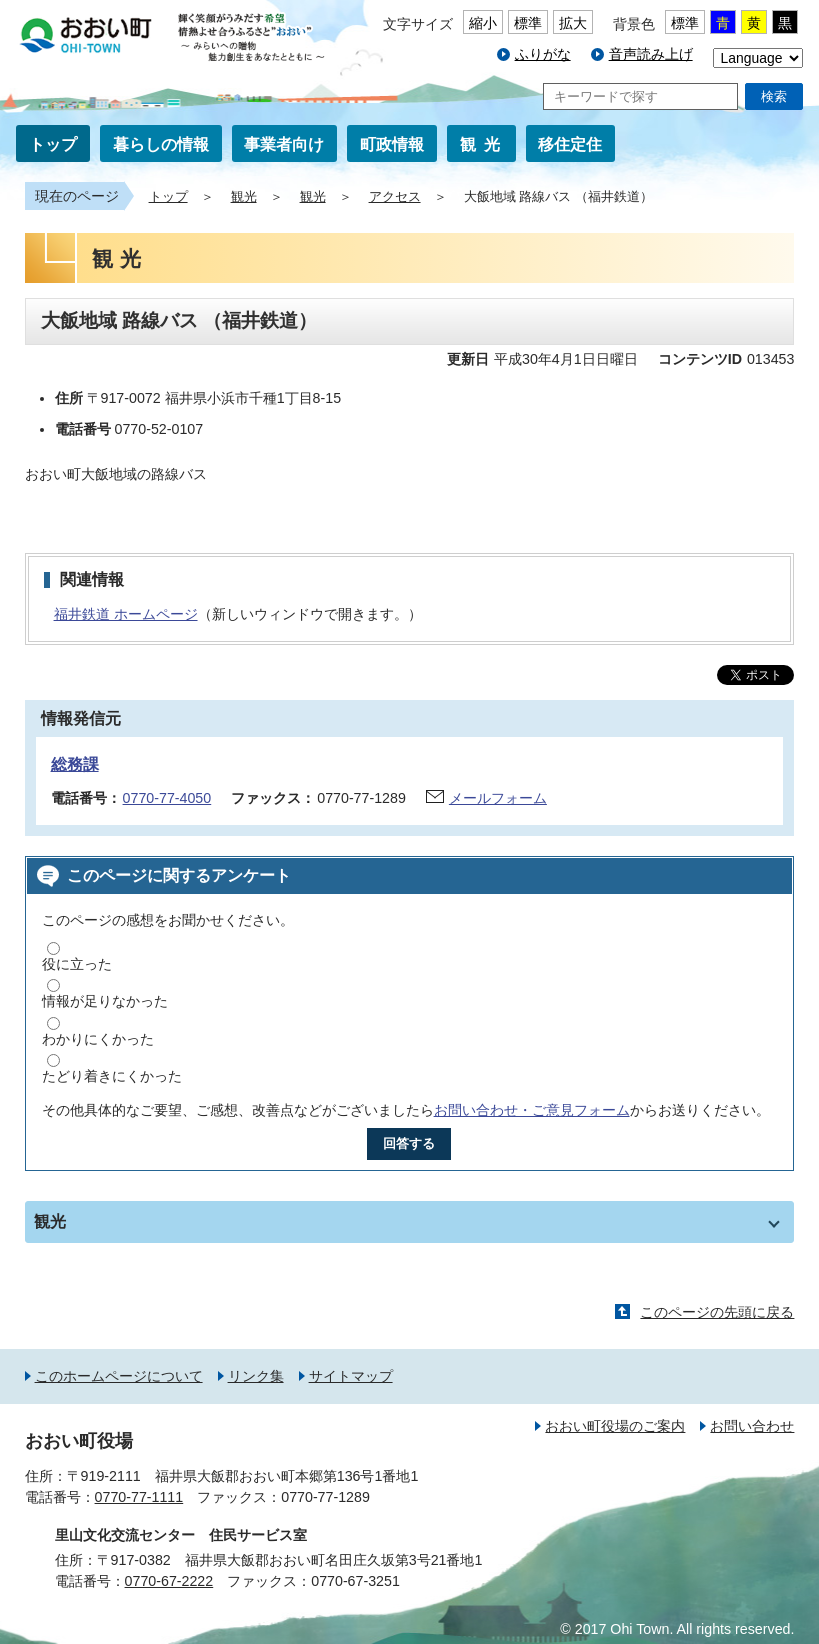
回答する (409, 1143)
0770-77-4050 (167, 798)
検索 (774, 96)
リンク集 (256, 1376)
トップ (53, 144)
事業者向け (284, 144)
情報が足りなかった (105, 1001)
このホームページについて (119, 1376)
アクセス (395, 197)
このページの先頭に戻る (717, 1312)
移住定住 (570, 144)
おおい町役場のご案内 (615, 1426)
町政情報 (392, 144)
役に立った (77, 964)
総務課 (75, 764)
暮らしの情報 (161, 144)
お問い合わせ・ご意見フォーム (532, 1110)
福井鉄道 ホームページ (126, 614)
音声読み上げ (651, 54)
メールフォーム (498, 798)
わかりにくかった (98, 1039)
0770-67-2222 (169, 1581)
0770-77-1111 (139, 1497)
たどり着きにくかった (112, 1076)
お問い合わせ (752, 1426)
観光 (484, 144)
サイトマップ (351, 1376)
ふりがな (543, 54)
